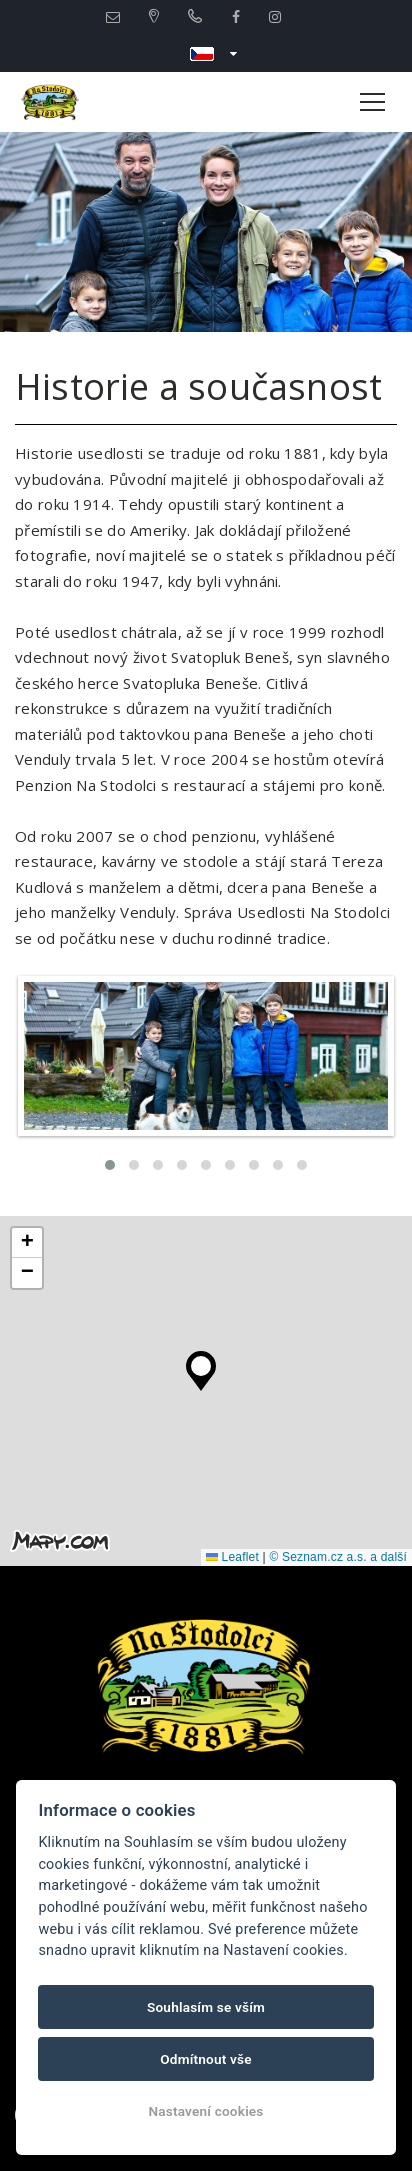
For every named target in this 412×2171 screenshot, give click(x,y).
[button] (201, 1366)
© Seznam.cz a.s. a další (338, 1557)
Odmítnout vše (206, 2059)
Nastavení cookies (205, 2111)
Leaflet (232, 1557)
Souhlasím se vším (206, 2007)
